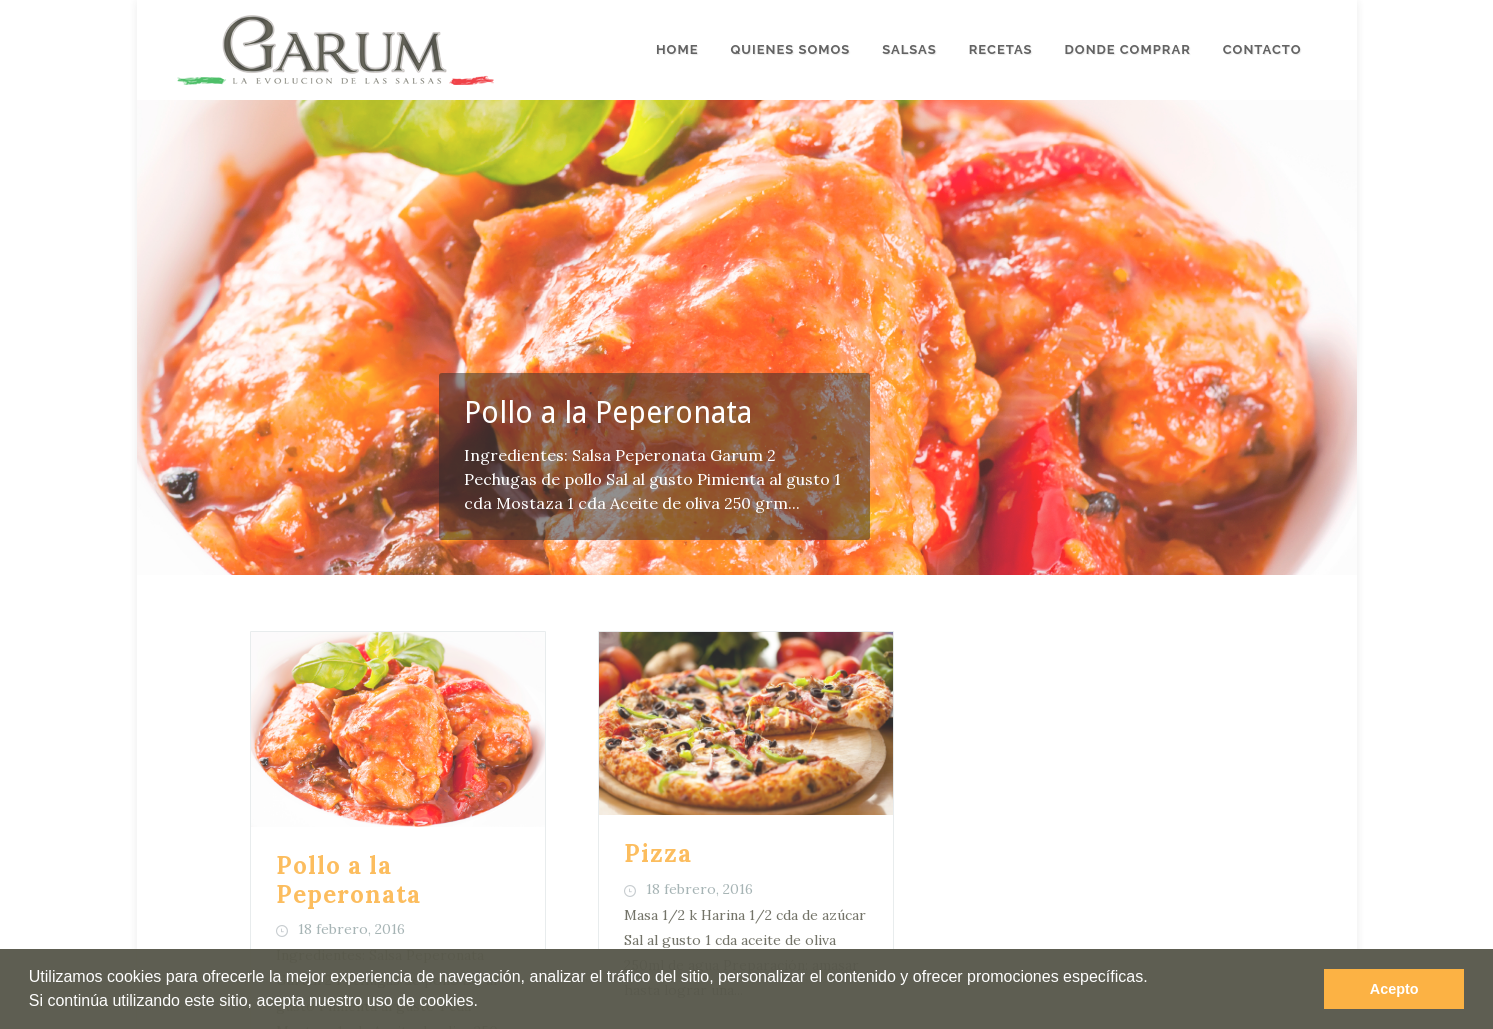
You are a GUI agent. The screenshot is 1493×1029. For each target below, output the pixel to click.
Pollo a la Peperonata (608, 412)
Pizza (658, 775)
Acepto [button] (1394, 989)
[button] (485, 1003)
